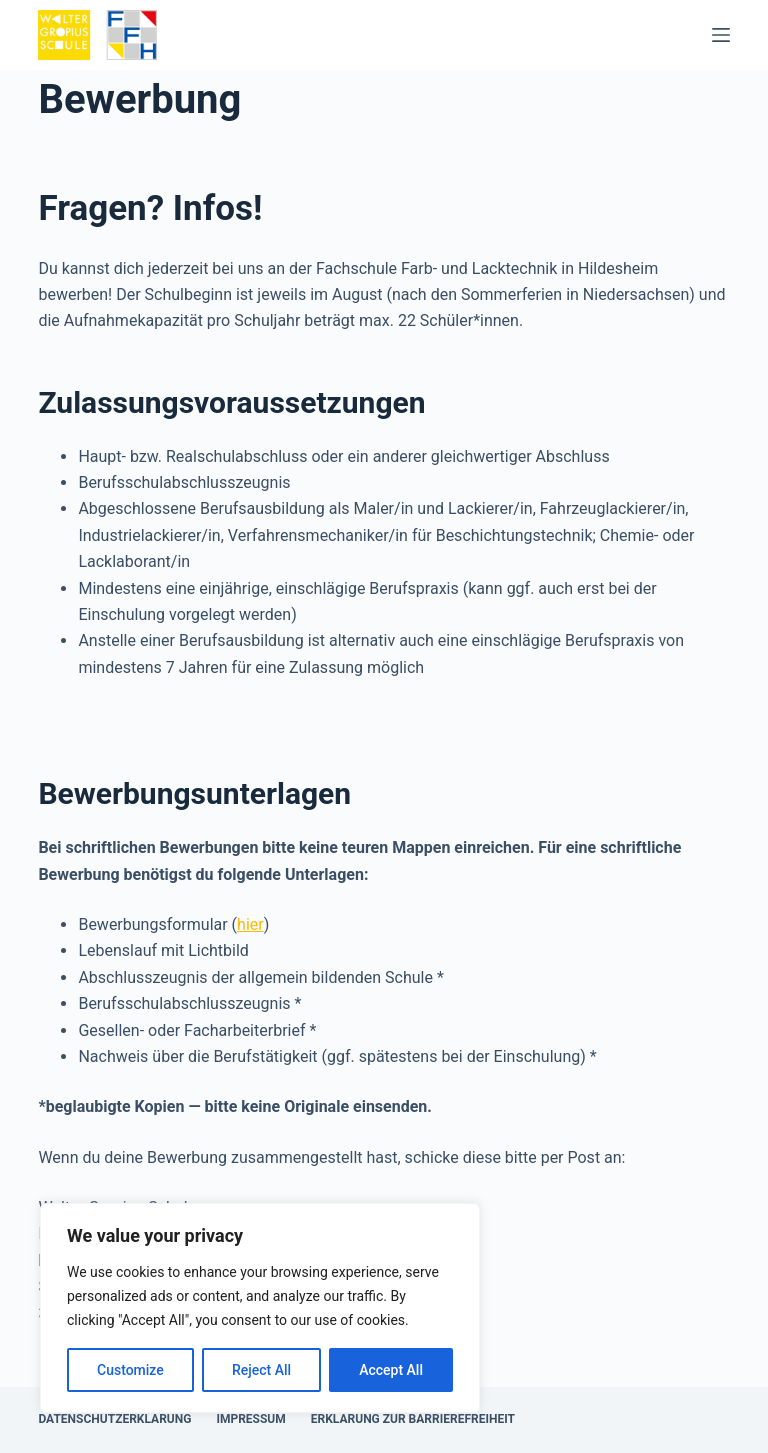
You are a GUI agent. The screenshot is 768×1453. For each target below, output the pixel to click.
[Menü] (721, 35)
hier (250, 924)
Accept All (391, 1370)
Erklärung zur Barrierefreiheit (413, 1419)
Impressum (250, 1419)
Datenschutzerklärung (114, 1419)
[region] (260, 1308)
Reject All (261, 1370)
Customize (130, 1370)
